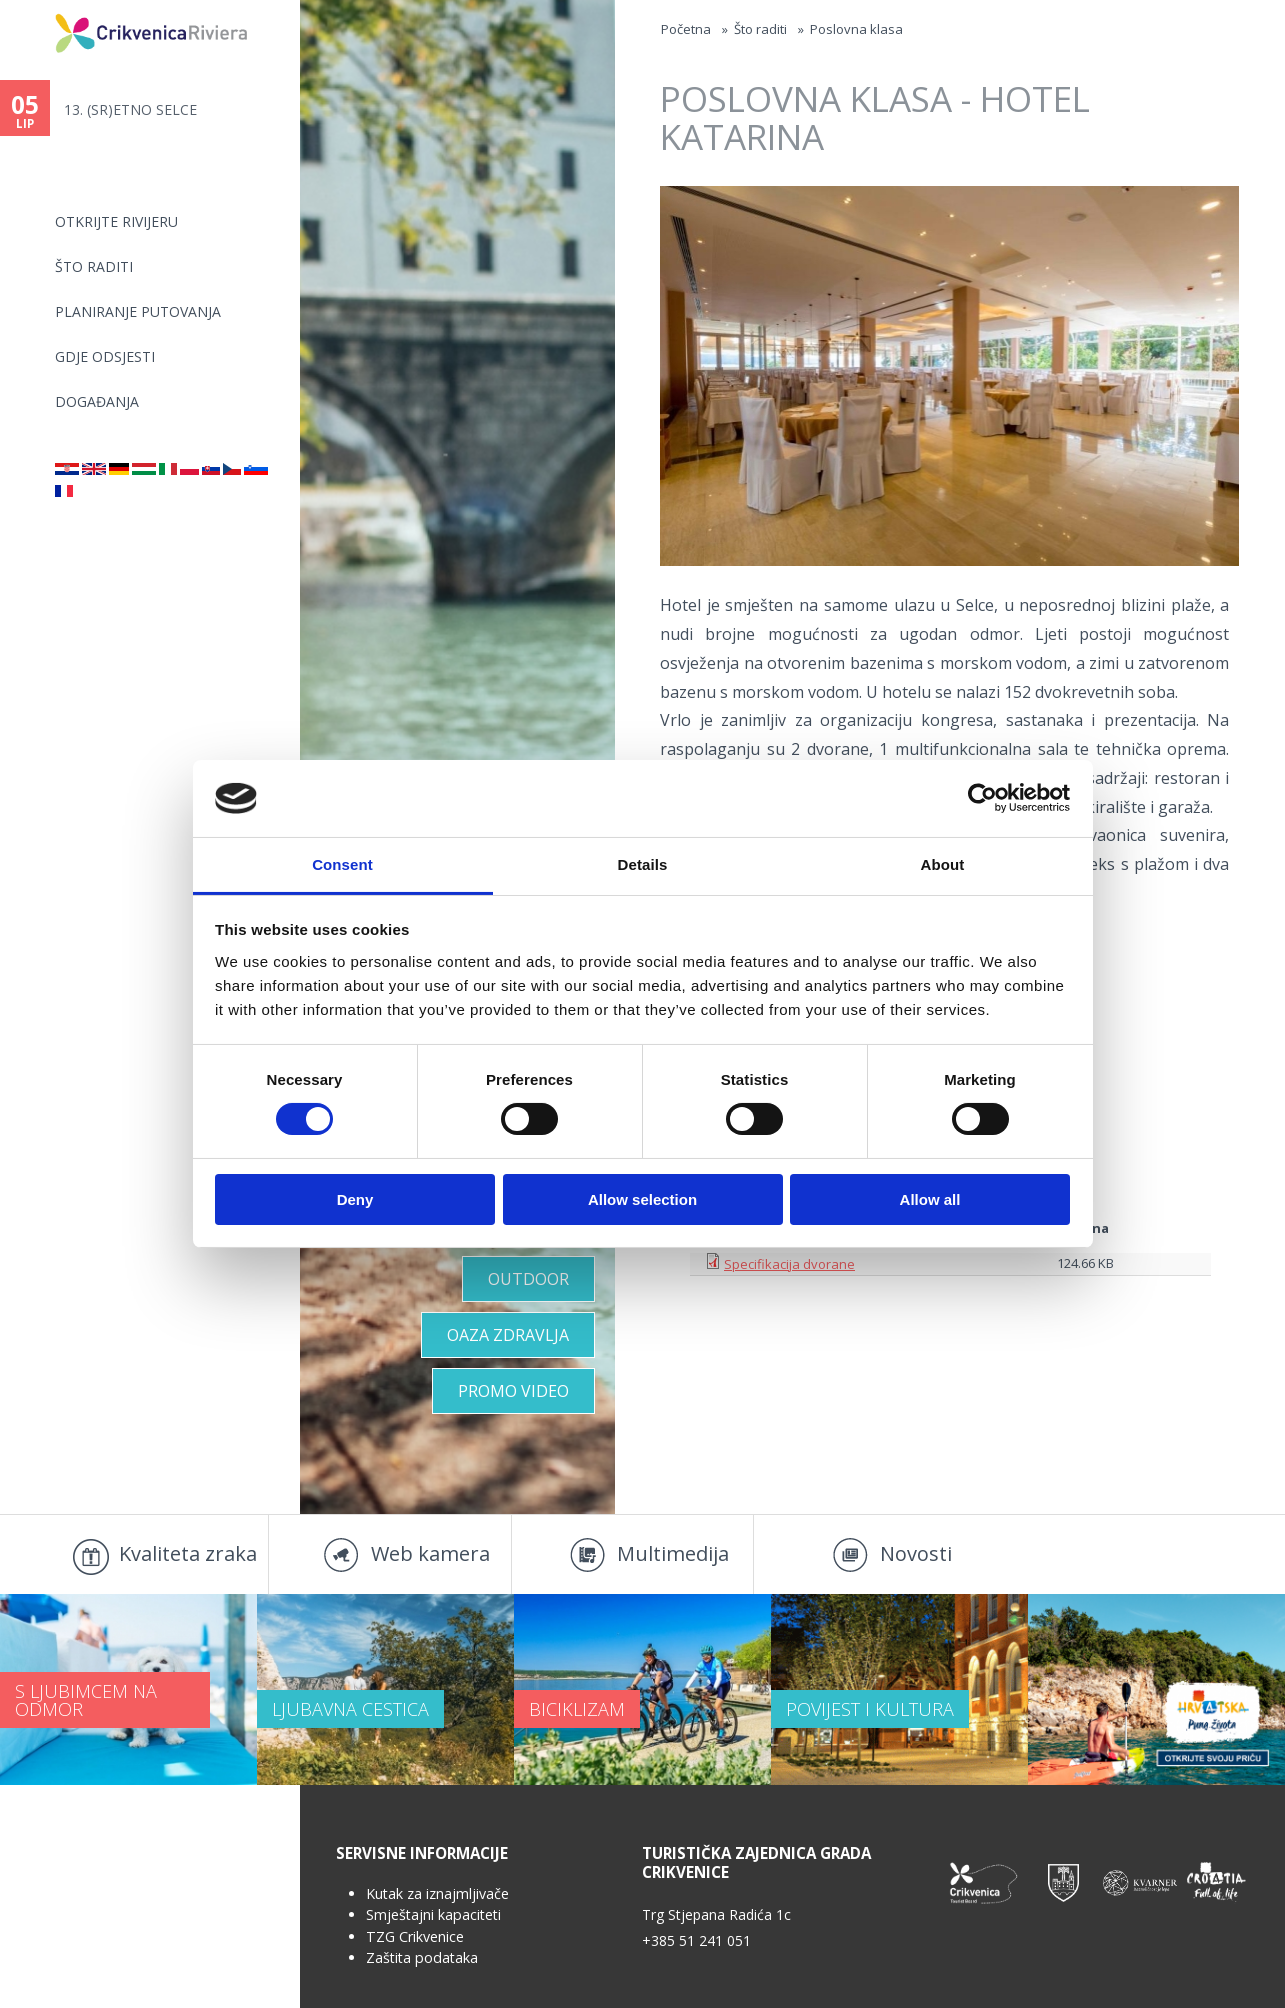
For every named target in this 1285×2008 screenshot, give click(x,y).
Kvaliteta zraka (188, 1553)
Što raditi (94, 266)
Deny (355, 1199)
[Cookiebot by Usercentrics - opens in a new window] (982, 798)
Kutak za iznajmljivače (437, 1893)
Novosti (916, 1553)
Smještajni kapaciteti (433, 1914)
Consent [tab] (342, 864)
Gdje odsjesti (105, 356)
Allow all (930, 1199)
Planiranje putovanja (138, 311)
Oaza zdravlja (508, 1335)
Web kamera (430, 1553)
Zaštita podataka (422, 1957)
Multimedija (673, 1553)
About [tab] (943, 864)
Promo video (513, 1391)
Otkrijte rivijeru (116, 221)
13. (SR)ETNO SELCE (130, 109)
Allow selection (642, 1199)
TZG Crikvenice (415, 1936)
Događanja (97, 401)
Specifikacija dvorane (789, 1264)
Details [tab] (643, 864)
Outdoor (528, 1279)
